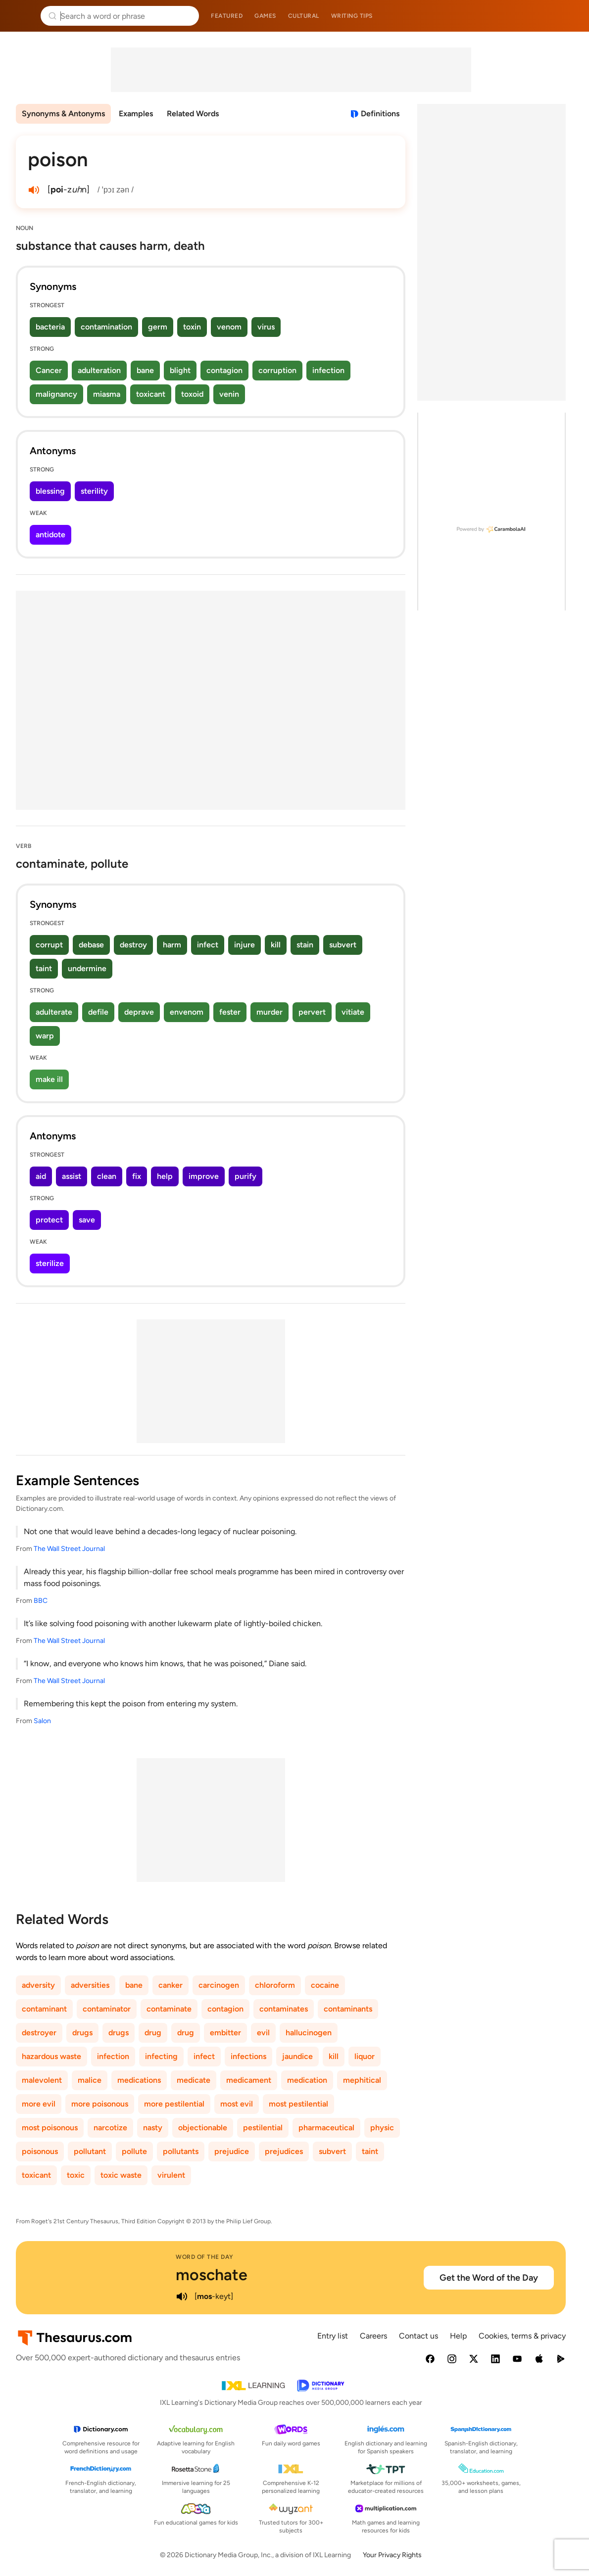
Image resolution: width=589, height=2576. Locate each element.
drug (153, 2032)
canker (170, 1985)
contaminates (283, 2009)
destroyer (39, 2032)
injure (244, 944)
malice (89, 2080)
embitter (225, 2032)
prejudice (231, 2151)
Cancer (49, 370)
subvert (342, 944)
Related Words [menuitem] (193, 113)
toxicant (150, 394)
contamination (106, 326)
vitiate (353, 1012)
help (165, 1176)
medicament (248, 2080)
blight (180, 370)
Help (458, 2336)
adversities (90, 1985)
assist (71, 1176)
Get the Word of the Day (489, 2277)
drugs (82, 2032)
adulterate (54, 1012)
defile (98, 1012)
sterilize (50, 1263)
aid (41, 1176)
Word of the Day (205, 2256)
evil (263, 2032)
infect (207, 944)
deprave (139, 1012)
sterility (94, 491)
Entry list (332, 2336)
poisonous (40, 2151)
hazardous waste (51, 2056)
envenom (186, 1012)
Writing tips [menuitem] (352, 15)
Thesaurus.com (22, 16)
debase (91, 944)
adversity (38, 1985)
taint (44, 968)
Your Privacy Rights (392, 2555)
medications (139, 2080)
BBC (41, 1600)
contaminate (169, 2009)
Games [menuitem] (265, 15)
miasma (106, 394)
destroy (133, 944)
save (87, 1219)
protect (49, 1219)
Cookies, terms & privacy (522, 2336)
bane (145, 370)
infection (328, 370)
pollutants (180, 2151)
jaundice (297, 2056)
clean (106, 1176)
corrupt (49, 944)
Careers (373, 2336)
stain (304, 944)
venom (229, 326)
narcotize (110, 2127)
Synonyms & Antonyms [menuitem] (63, 113)
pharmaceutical (326, 2127)
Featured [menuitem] (227, 15)
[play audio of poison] (34, 190)
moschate (211, 2274)
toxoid (192, 394)
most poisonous (50, 2127)
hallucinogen (309, 2032)
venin (229, 394)
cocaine (325, 1985)
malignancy (56, 394)
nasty (152, 2127)
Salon (42, 1721)
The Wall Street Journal (69, 1549)
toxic (76, 2175)
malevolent (42, 2080)
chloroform (275, 1985)
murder (269, 1012)
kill (276, 944)
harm (172, 944)
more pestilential (174, 2103)
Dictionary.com (567, 16)
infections (248, 2056)
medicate (193, 2080)
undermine (87, 968)
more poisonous (99, 2103)
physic (382, 2127)
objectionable (202, 2127)
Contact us (418, 2336)
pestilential (263, 2127)
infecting (161, 2056)
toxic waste (121, 2175)
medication (307, 2080)
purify (245, 1176)
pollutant (90, 2151)
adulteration (99, 370)
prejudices (284, 2151)
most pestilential (298, 2103)
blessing (50, 491)
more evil (38, 2103)
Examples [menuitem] (136, 113)
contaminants (348, 2009)
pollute (134, 2151)
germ (157, 326)
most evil (236, 2103)
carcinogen (218, 1985)
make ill (49, 1079)
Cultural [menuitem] (303, 15)
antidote (50, 534)
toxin (192, 326)
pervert (312, 1012)
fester (230, 1012)
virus (266, 326)
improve (204, 1176)
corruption (277, 370)
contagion (224, 370)
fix (136, 1176)
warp (45, 1035)
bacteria (50, 326)
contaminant (44, 2009)
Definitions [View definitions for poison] (380, 113)
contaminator (107, 2009)
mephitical (362, 2080)
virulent (171, 2175)
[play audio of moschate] (182, 2296)
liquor (364, 2056)
